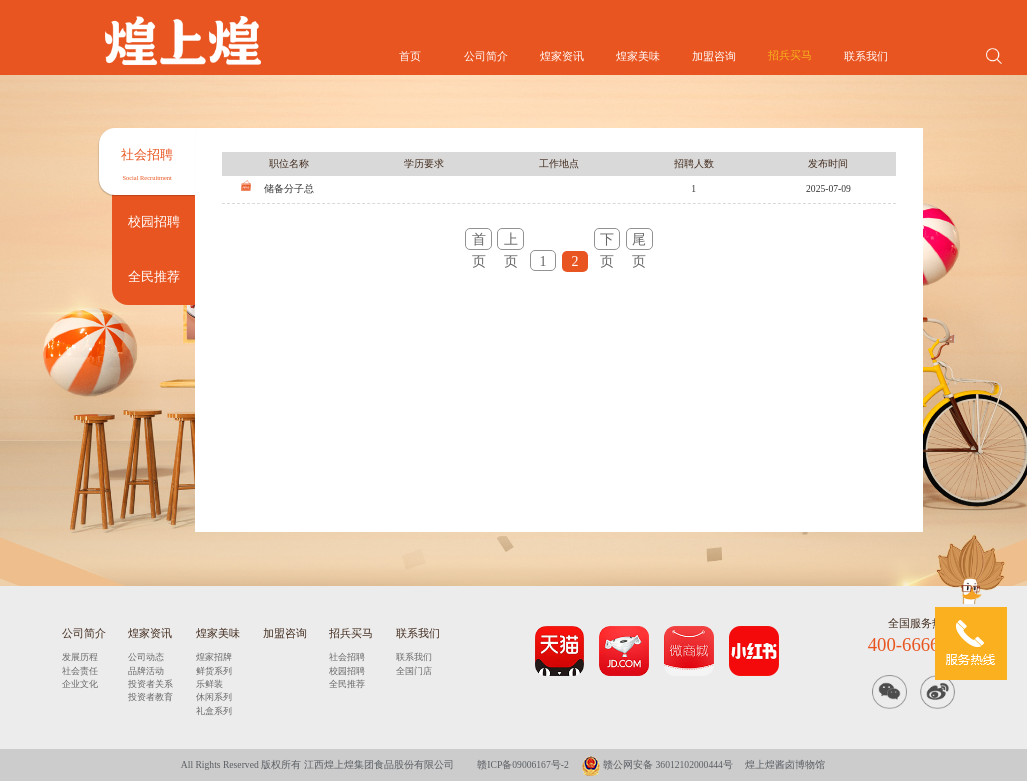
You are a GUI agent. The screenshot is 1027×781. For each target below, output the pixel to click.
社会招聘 (347, 657)
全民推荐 (347, 684)
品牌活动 (146, 671)
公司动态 (146, 657)
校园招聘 (347, 671)
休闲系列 (214, 697)
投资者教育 (150, 697)
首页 (410, 56)
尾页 (639, 240)
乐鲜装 (209, 684)
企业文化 (80, 684)
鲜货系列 (214, 671)
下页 (607, 240)
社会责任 (80, 671)
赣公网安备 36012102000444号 (657, 764)
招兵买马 (790, 55)
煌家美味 (638, 56)
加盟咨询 (714, 56)
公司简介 (486, 56)
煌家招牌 (214, 657)
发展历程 (80, 657)
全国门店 (414, 671)
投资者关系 (150, 684)
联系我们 (866, 56)
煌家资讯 (562, 56)
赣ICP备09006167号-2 (522, 764)
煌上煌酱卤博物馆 (785, 764)
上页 (511, 240)
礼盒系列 (214, 711)
